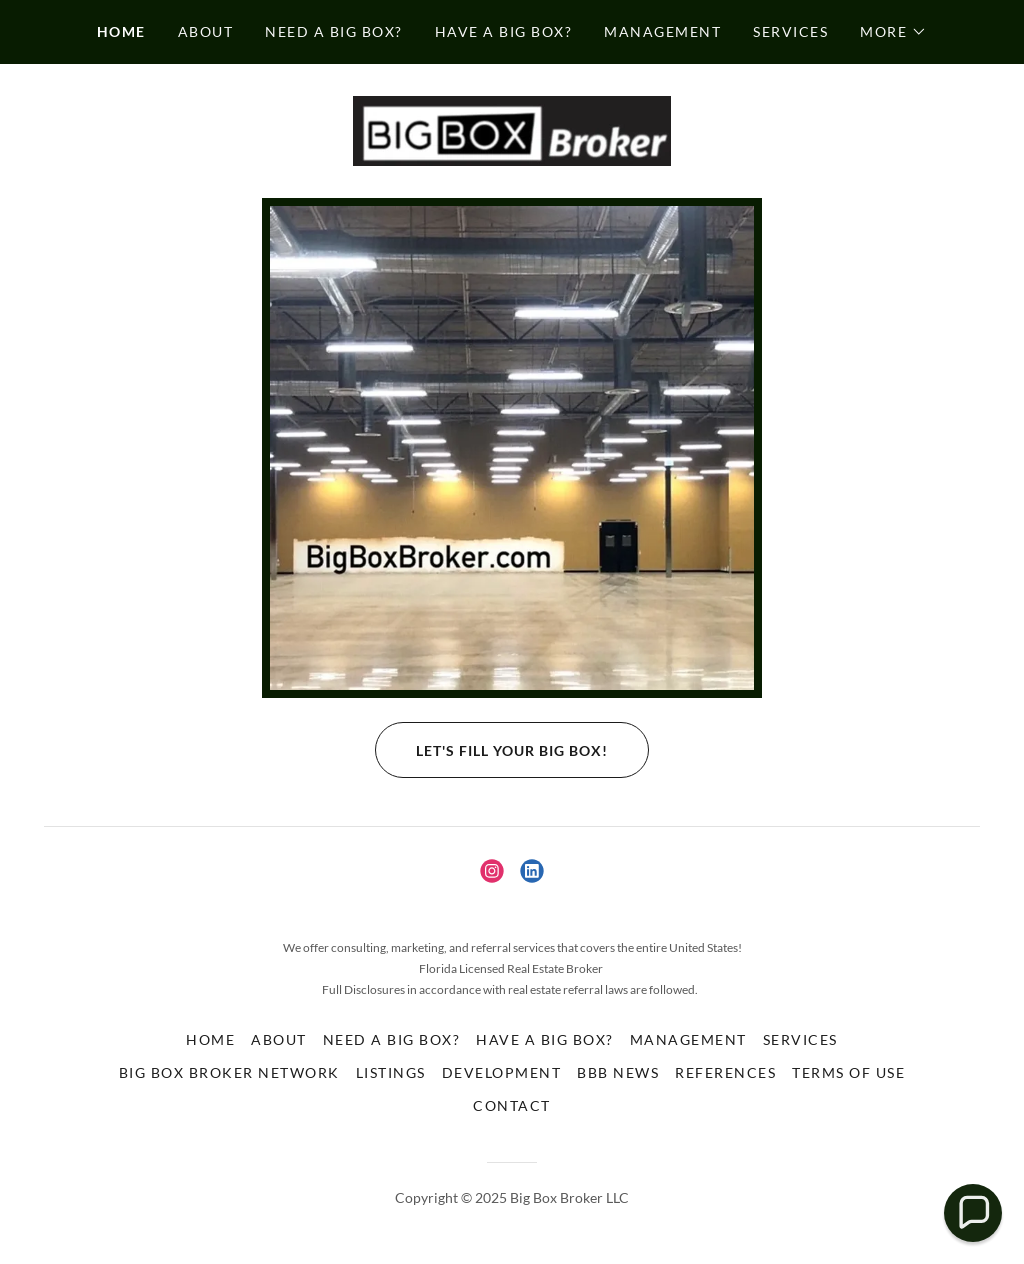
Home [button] (210, 1039)
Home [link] (121, 31)
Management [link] (662, 31)
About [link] (206, 31)
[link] (512, 128)
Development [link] (501, 1072)
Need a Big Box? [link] (333, 31)
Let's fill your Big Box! (491, 750)
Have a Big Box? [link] (503, 31)
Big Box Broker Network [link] (229, 1072)
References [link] (725, 1072)
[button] (893, 32)
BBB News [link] (618, 1072)
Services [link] (790, 31)
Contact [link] (512, 1105)
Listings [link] (391, 1072)
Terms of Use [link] (848, 1072)
